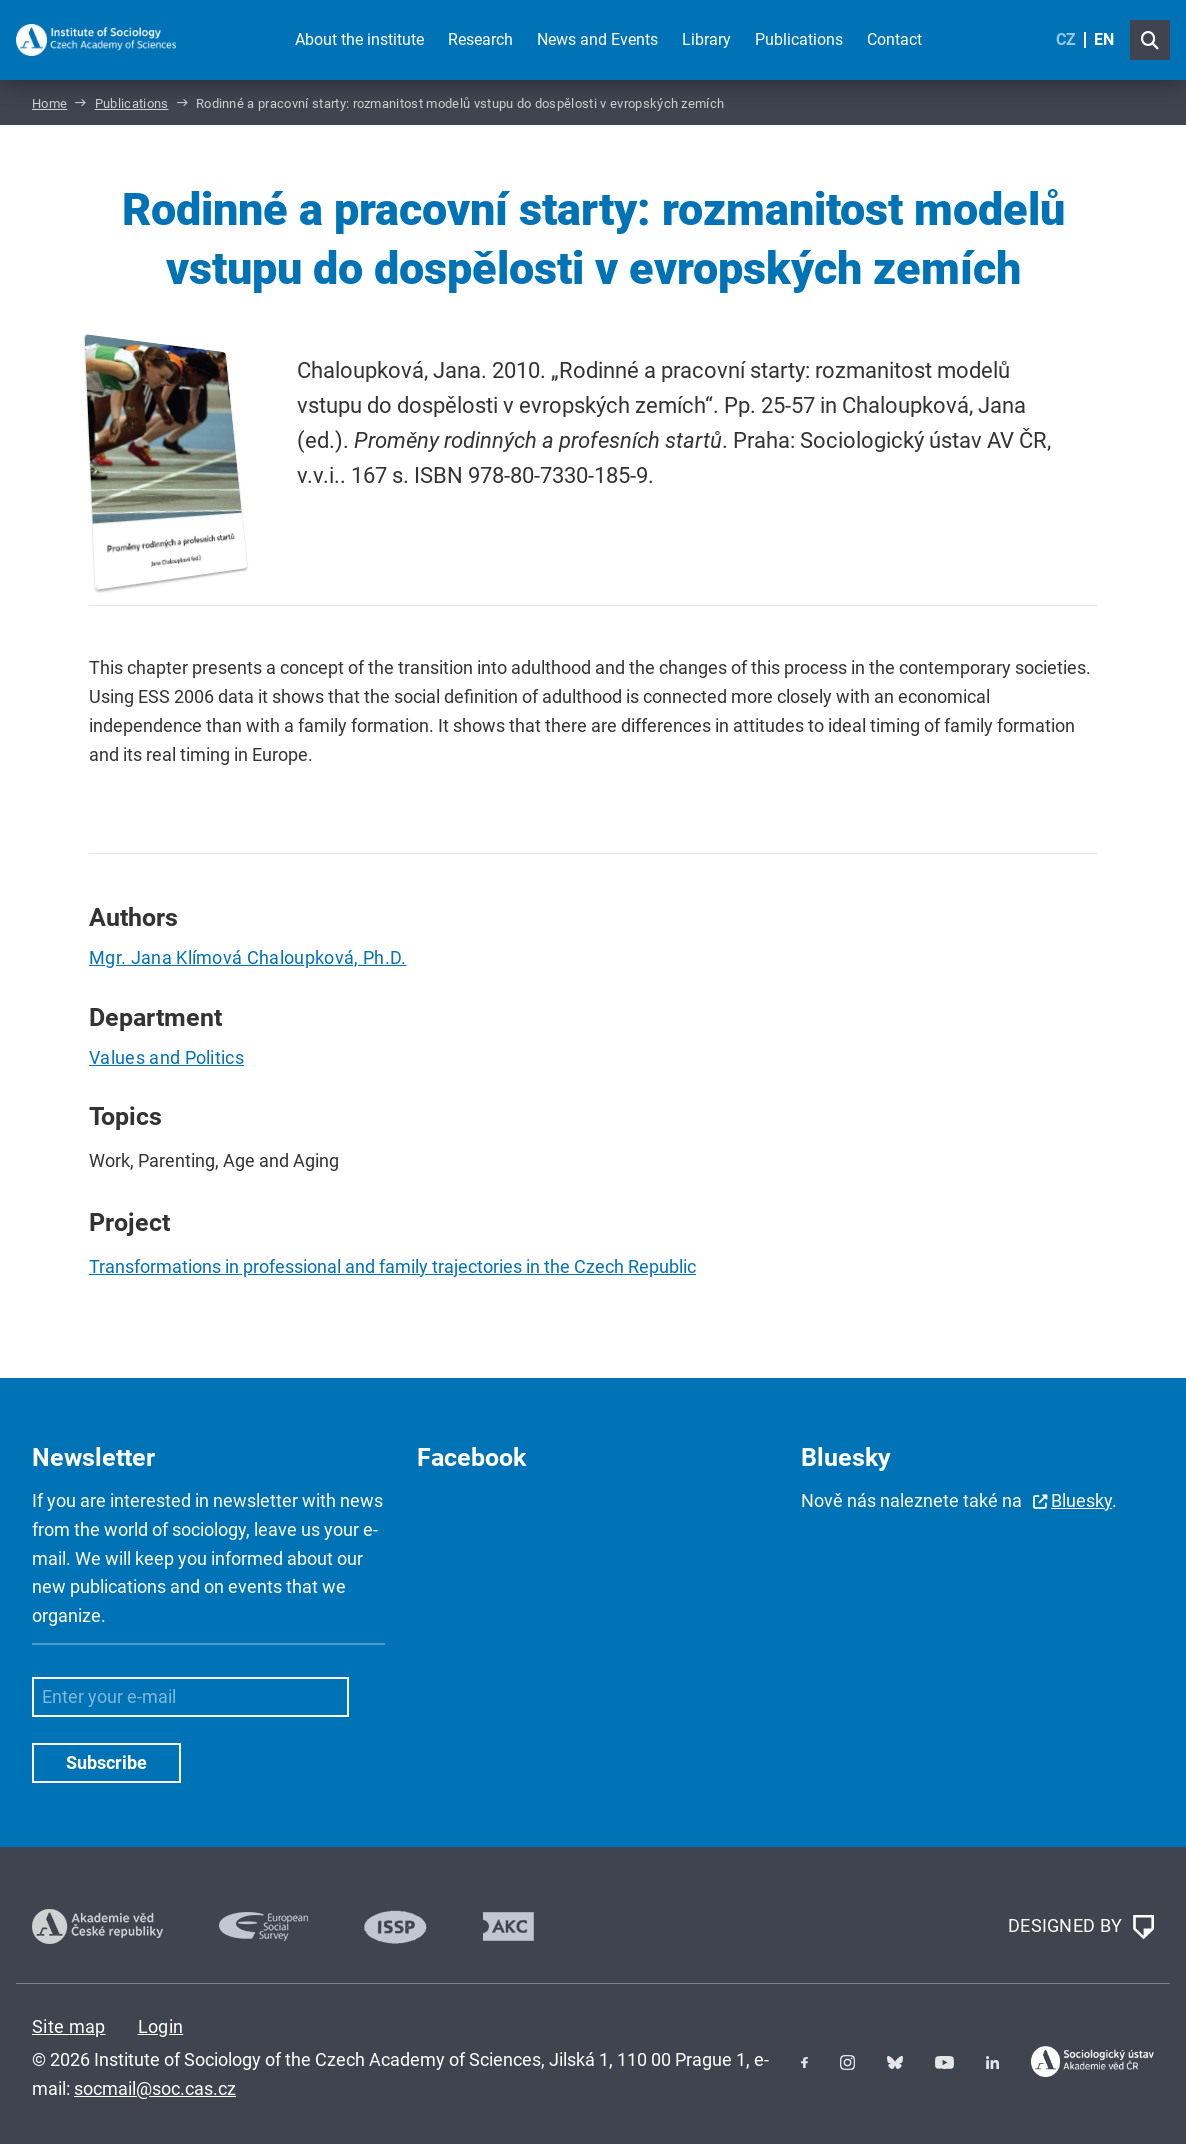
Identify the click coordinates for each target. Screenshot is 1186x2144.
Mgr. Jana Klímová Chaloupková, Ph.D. (248, 957)
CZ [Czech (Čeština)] (1066, 39)
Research (480, 39)
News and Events (597, 39)
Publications (799, 39)
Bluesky (1081, 1500)
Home (49, 103)
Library (706, 39)
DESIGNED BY (1081, 1927)
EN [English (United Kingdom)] (1104, 39)
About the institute (359, 39)
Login (161, 2026)
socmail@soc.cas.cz (155, 2088)
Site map (69, 2026)
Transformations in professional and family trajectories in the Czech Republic (392, 1266)
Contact (894, 39)
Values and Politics (166, 1057)
